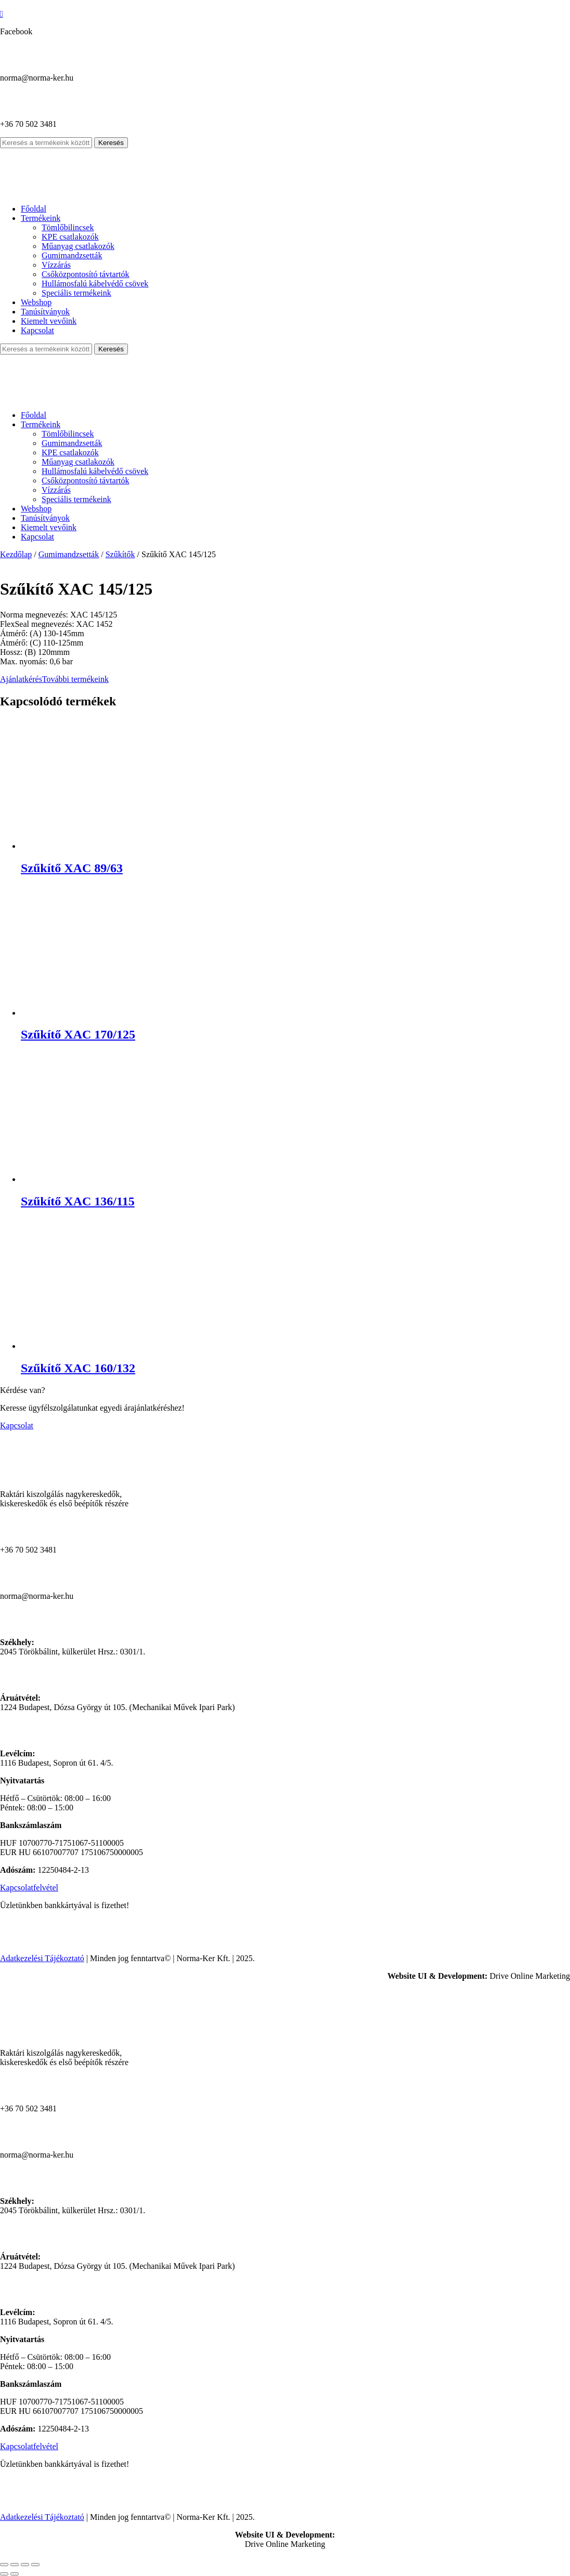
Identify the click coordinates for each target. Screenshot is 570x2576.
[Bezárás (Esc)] (35, 2564)
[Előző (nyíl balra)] (4, 2573)
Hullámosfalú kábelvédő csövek (95, 283)
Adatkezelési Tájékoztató (42, 1958)
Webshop (36, 302)
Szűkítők (120, 554)
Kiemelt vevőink (48, 321)
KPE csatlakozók (70, 236)
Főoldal (33, 208)
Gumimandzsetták (72, 255)
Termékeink (40, 218)
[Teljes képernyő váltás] (14, 2564)
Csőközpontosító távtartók (85, 274)
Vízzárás (56, 264)
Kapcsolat (37, 330)
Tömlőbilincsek (68, 227)
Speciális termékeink (76, 292)
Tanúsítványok (45, 311)
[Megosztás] (25, 2564)
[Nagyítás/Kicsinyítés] (4, 2564)
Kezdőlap (16, 554)
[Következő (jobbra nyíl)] (14, 2573)
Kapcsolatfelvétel (29, 1887)
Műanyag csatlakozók (78, 246)
